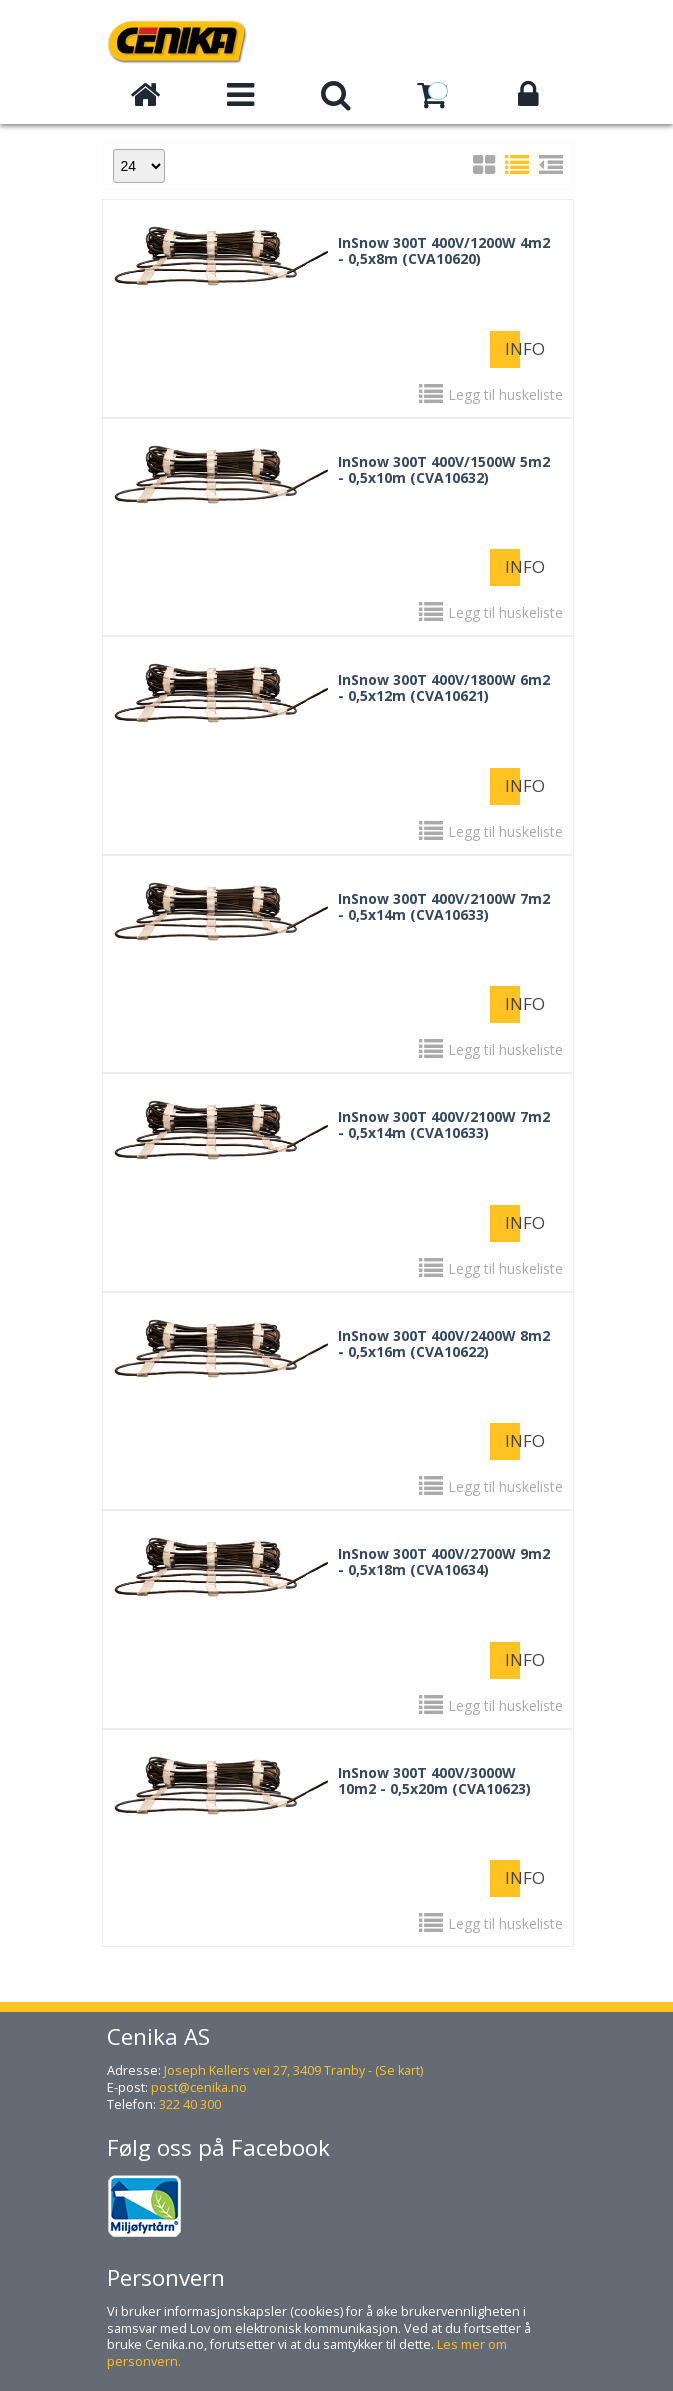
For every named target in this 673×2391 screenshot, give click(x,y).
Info (512, 348)
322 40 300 (190, 2104)
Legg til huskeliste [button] (505, 394)
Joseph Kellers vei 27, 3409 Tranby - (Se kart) (293, 2070)
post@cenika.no (199, 2087)
